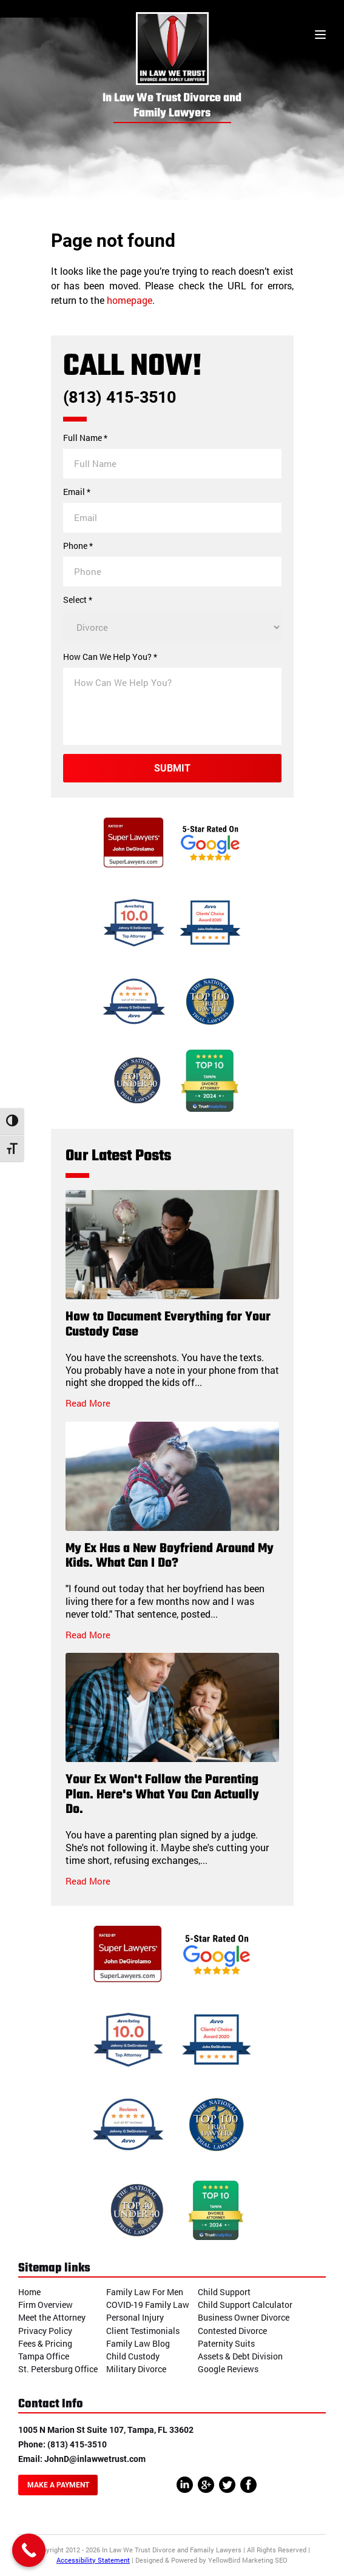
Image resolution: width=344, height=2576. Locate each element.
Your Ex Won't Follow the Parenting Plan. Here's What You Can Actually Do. (162, 1795)
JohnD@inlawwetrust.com (95, 2459)
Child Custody (133, 2356)
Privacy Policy (45, 2330)
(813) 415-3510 (119, 397)
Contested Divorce (232, 2330)
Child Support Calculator (245, 2304)
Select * (77, 600)
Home (29, 2292)
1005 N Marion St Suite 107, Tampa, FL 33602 (106, 2430)
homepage (129, 300)
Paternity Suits (226, 2343)
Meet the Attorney (52, 2317)
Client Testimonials (143, 2330)
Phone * (78, 546)
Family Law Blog (138, 2343)
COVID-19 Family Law (147, 2304)
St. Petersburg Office (58, 2369)
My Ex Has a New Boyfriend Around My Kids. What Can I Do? (170, 1556)
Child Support (224, 2292)
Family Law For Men (144, 2292)
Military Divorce (136, 2369)
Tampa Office (43, 2356)
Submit (172, 768)
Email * (76, 492)
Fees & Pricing (45, 2343)
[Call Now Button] (29, 2550)
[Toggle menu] (320, 36)
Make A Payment (58, 2485)
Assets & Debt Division (240, 2356)
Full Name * (85, 438)
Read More (88, 1403)
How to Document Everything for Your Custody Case (168, 1324)
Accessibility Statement (93, 2559)
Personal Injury (135, 2317)
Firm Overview (45, 2304)
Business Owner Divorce (243, 2317)
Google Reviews (228, 2369)
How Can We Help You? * (110, 657)
